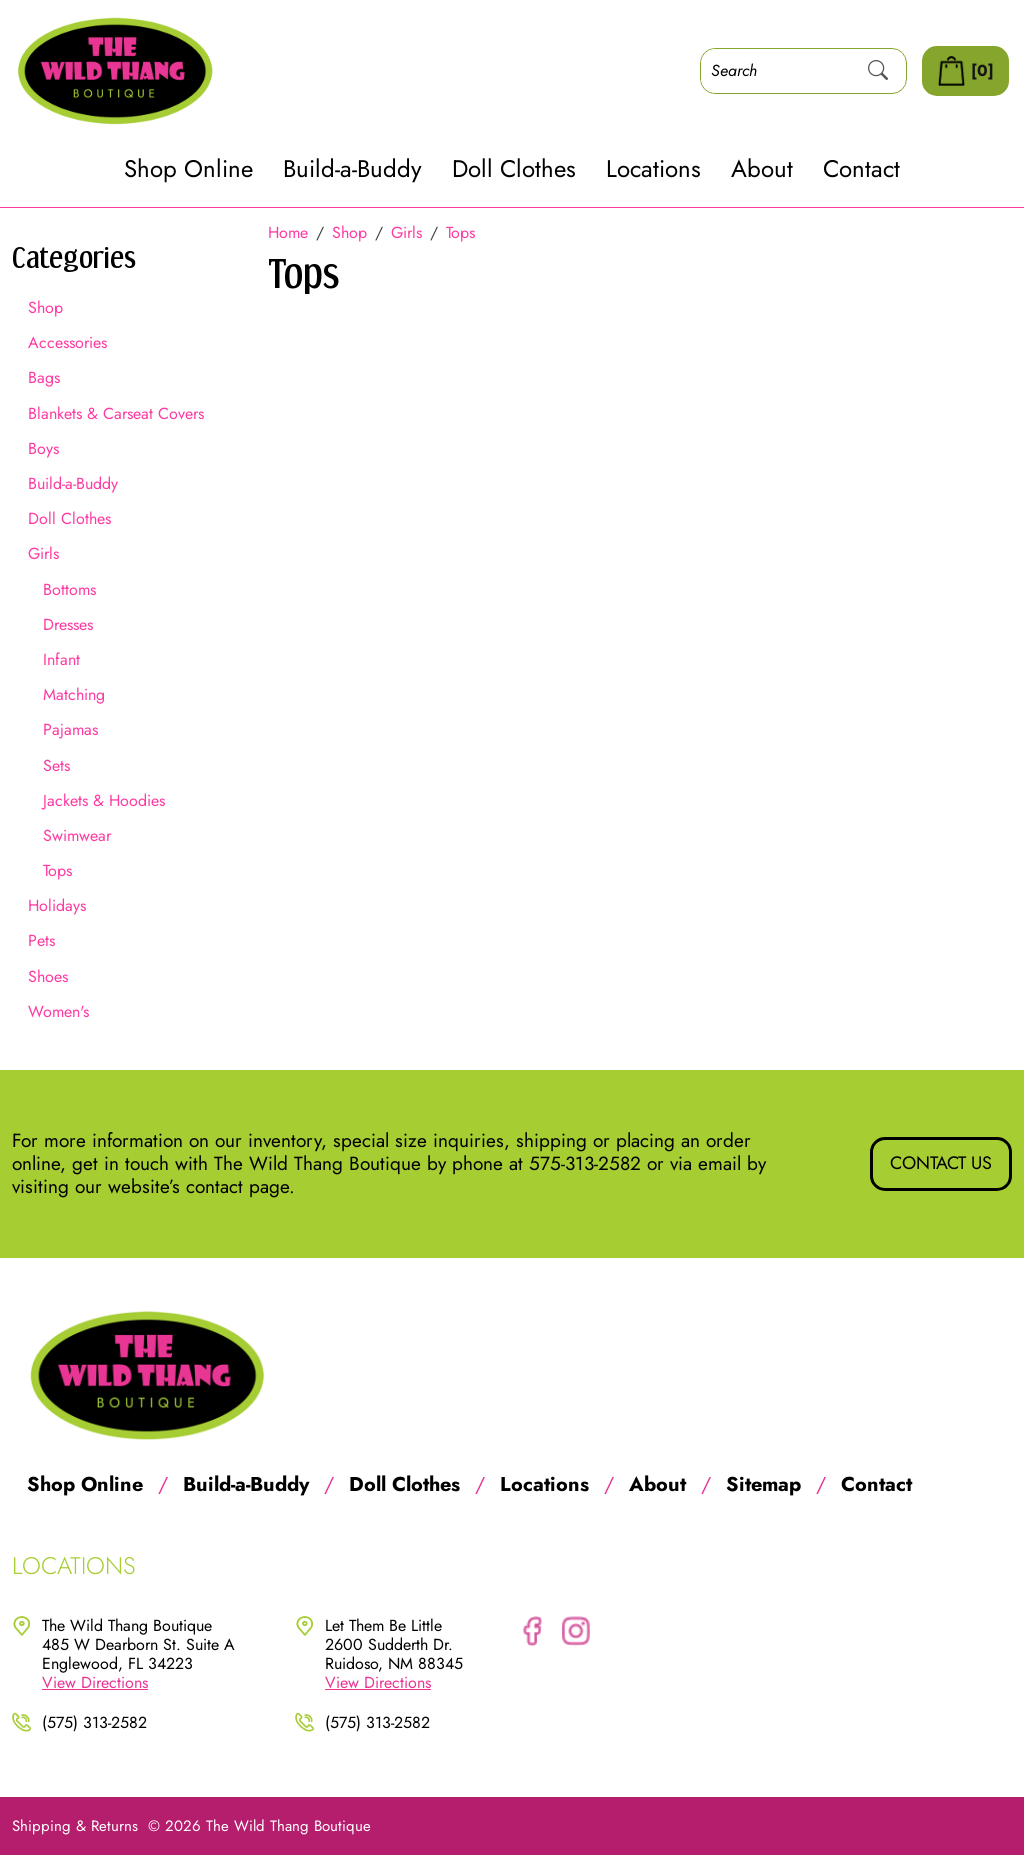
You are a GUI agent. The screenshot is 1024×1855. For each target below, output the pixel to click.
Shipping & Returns (75, 1826)
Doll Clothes (514, 169)
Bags (44, 377)
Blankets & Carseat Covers (116, 413)
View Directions (95, 1682)
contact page (237, 1186)
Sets (56, 765)
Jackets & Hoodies (104, 800)
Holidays (57, 905)
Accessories (67, 342)
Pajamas (70, 729)
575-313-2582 (585, 1163)
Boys (43, 448)
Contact (861, 169)
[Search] (776, 70)
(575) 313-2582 (94, 1722)
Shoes (48, 976)
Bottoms (69, 589)
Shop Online (188, 169)
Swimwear (77, 835)
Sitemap (763, 1485)
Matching (74, 694)
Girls (43, 553)
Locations (653, 169)
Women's (58, 1011)
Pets (41, 940)
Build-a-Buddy (352, 169)
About (762, 169)
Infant (61, 659)
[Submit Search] (878, 71)
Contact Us (941, 1163)
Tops (57, 870)
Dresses (68, 624)
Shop (45, 307)
